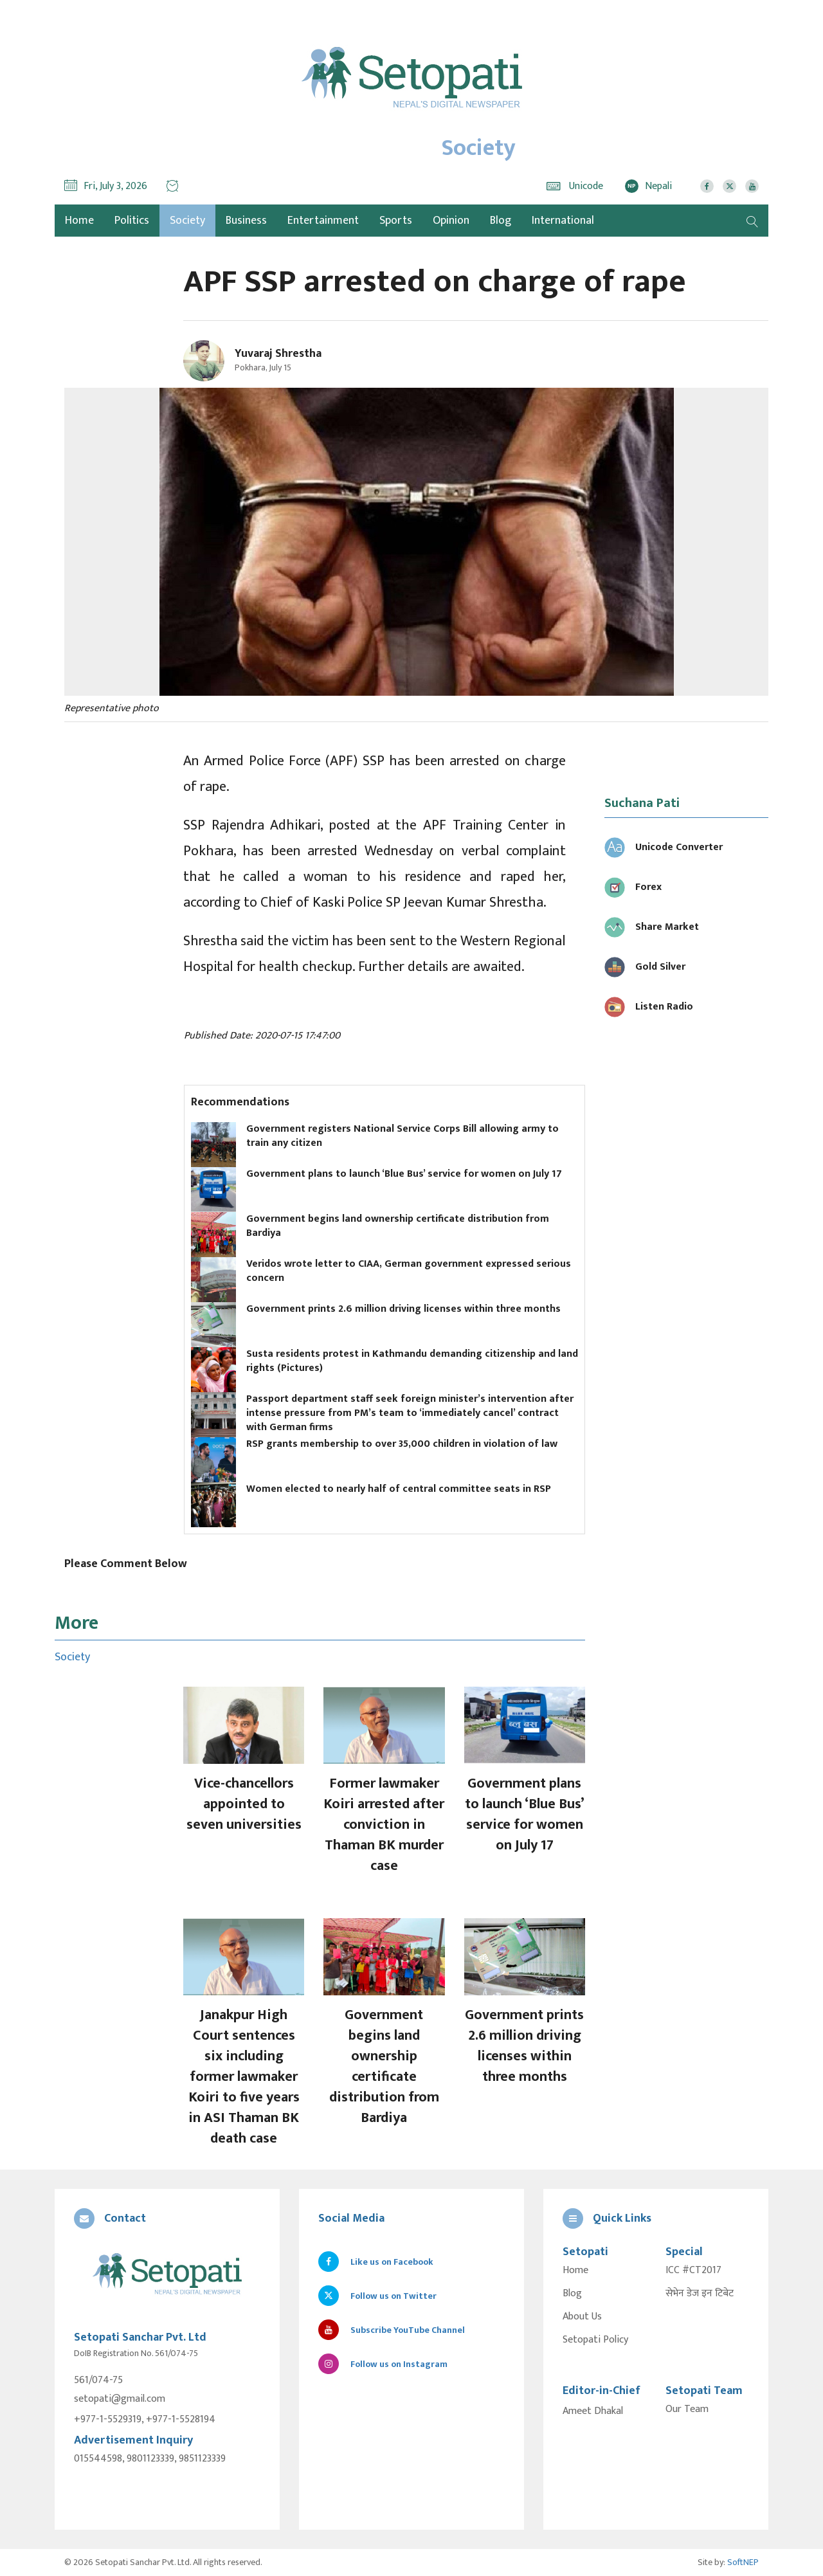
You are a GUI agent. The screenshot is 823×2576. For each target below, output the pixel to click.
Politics (131, 220)
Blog (500, 220)
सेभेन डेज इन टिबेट (699, 2293)
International (563, 220)
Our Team (687, 2409)
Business (246, 220)
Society (187, 220)
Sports (395, 220)
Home (575, 2270)
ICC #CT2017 (693, 2270)
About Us (582, 2316)
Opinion (451, 220)
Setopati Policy (595, 2340)
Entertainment (323, 220)
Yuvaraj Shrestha (278, 353)
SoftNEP (743, 2562)
